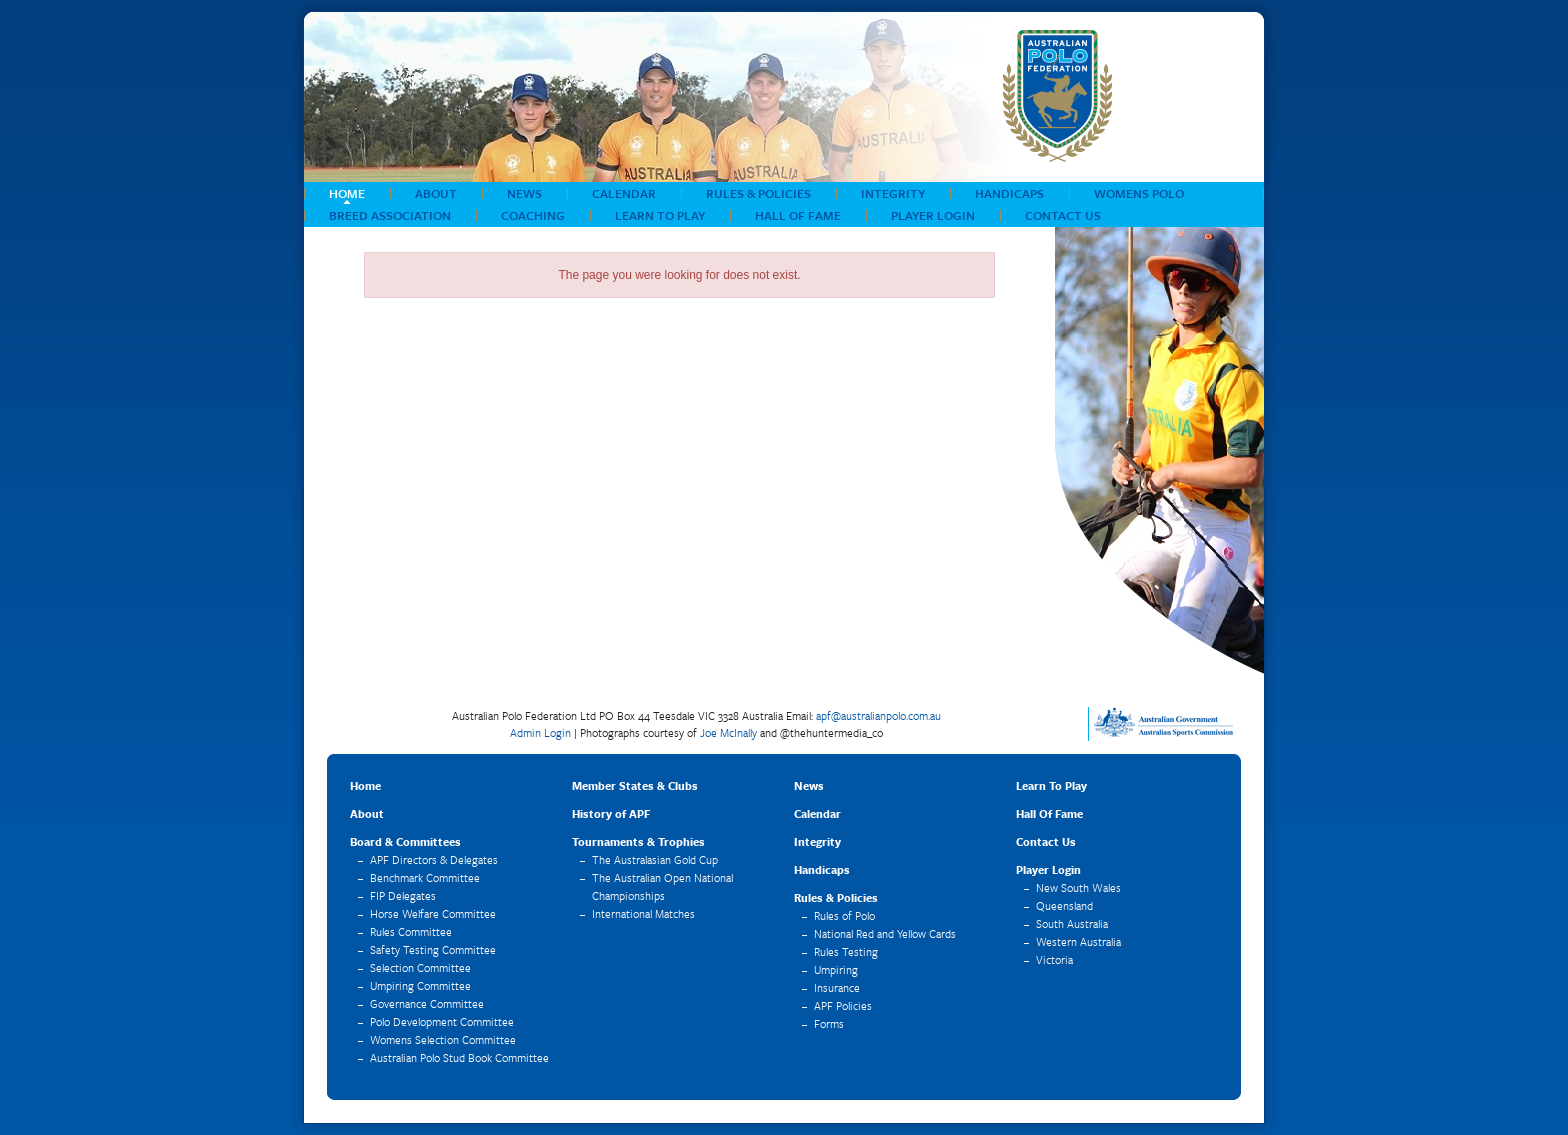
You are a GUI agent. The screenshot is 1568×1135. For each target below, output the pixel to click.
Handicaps (1009, 193)
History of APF (611, 813)
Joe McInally (728, 732)
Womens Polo (1139, 193)
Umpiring (836, 969)
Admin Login (540, 732)
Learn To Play (660, 215)
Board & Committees (405, 841)
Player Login (933, 215)
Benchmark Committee (425, 877)
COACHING (533, 215)
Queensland (1064, 905)
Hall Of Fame (798, 215)
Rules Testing (846, 951)
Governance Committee (427, 1003)
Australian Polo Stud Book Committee (459, 1057)
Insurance (837, 987)
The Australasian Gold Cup (655, 859)
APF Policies (843, 1005)
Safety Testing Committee (433, 949)
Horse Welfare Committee (433, 913)
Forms (829, 1023)
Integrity (893, 193)
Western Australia (1078, 941)
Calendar (624, 193)
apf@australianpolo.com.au (878, 715)
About (436, 193)
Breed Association (390, 215)
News (524, 193)
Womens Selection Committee (443, 1039)
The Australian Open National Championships (662, 886)
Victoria (1054, 959)
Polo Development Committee (442, 1021)
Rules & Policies (758, 193)
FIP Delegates (403, 895)
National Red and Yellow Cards (885, 933)
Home (347, 193)
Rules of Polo (844, 915)
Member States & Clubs (635, 785)
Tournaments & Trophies (638, 841)
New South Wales (1078, 887)
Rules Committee (411, 931)
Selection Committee (420, 967)
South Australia (1072, 923)
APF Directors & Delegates (434, 859)
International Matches (643, 913)
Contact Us (1063, 215)
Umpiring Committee (420, 985)
